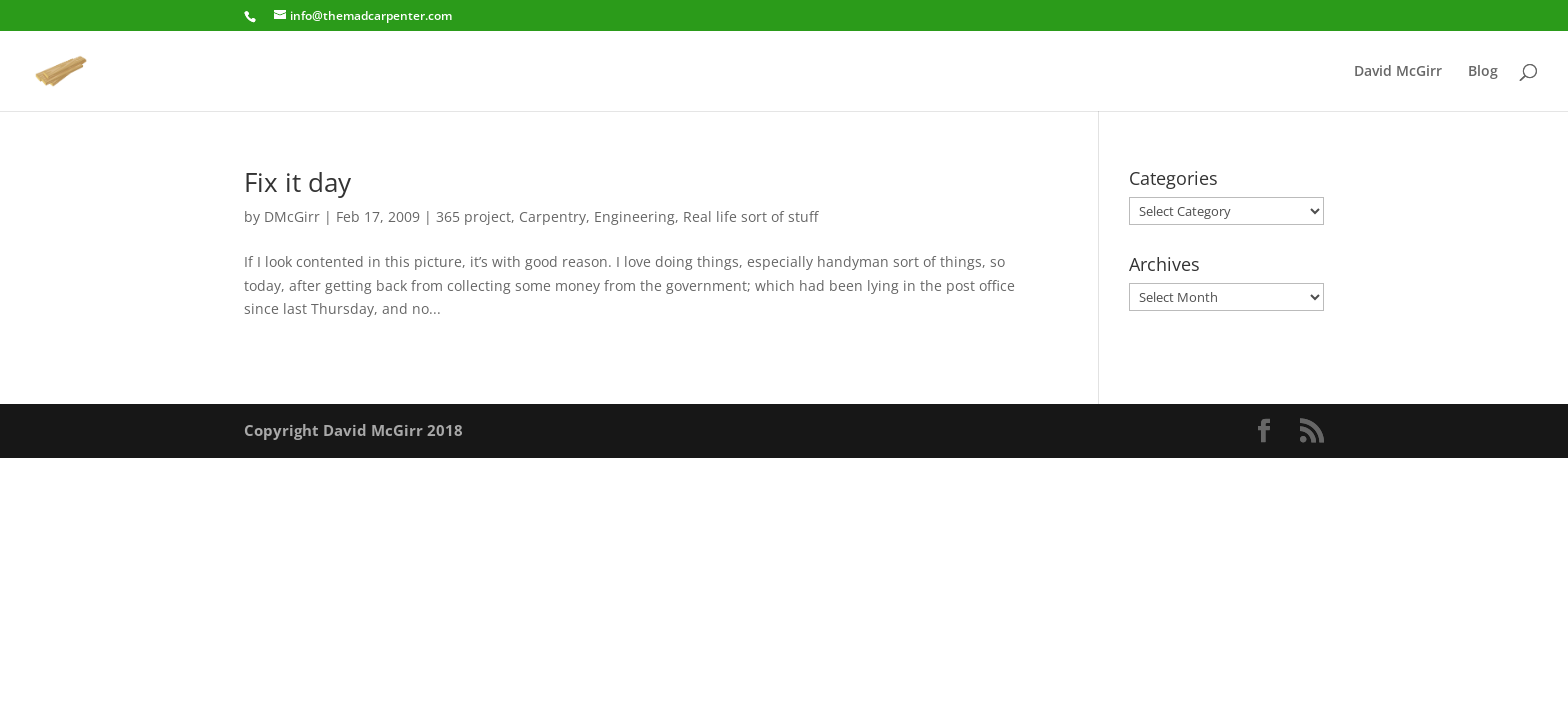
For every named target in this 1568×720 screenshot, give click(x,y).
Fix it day (297, 182)
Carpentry (552, 216)
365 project (473, 216)
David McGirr (1398, 72)
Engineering (634, 216)
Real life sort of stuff (750, 216)
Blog (1483, 72)
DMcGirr (292, 216)
